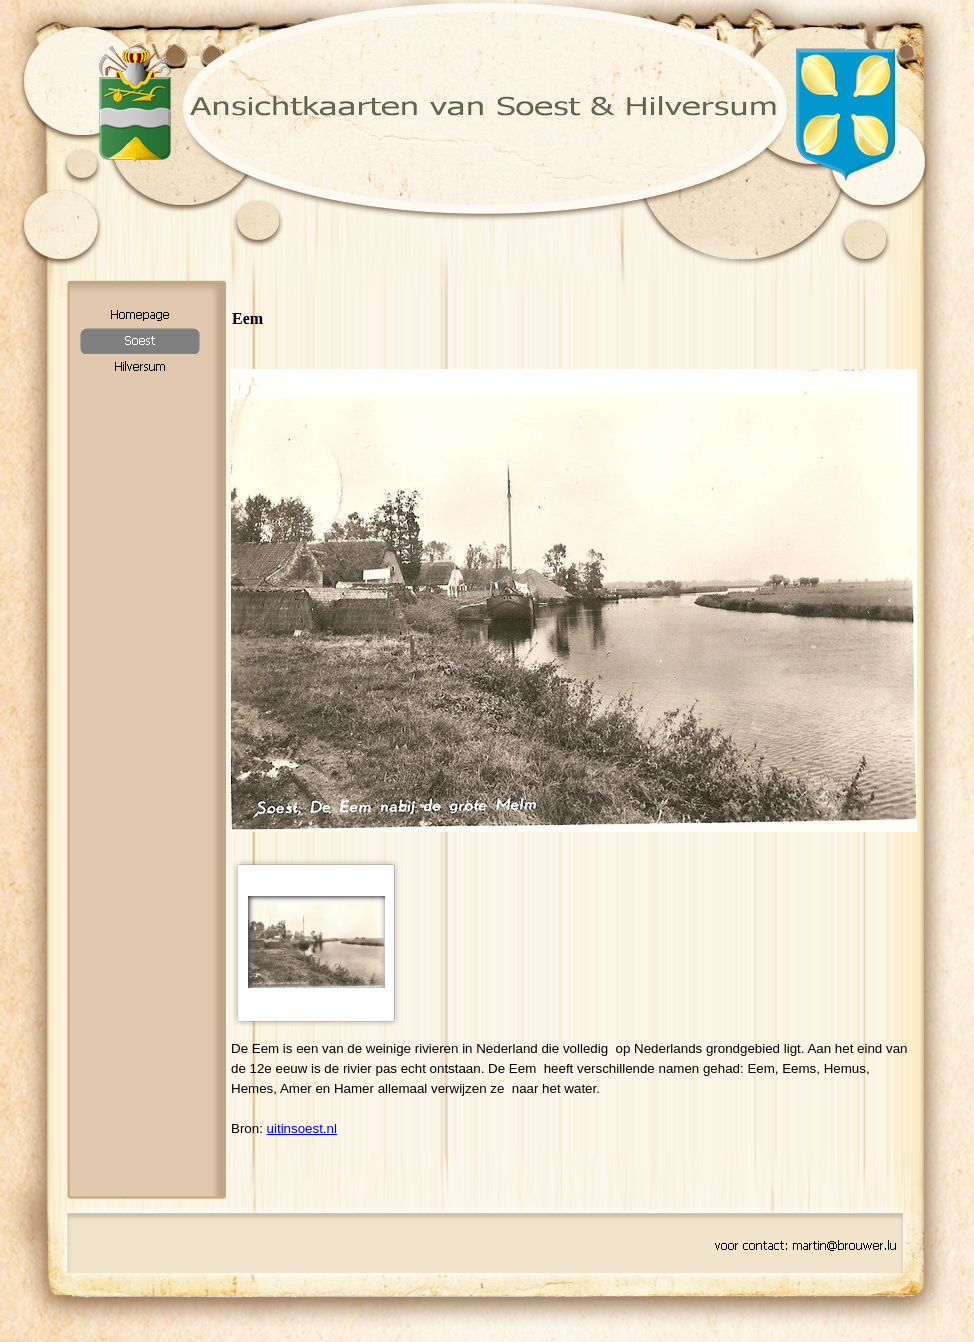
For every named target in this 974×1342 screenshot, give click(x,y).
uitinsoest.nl (302, 1128)
